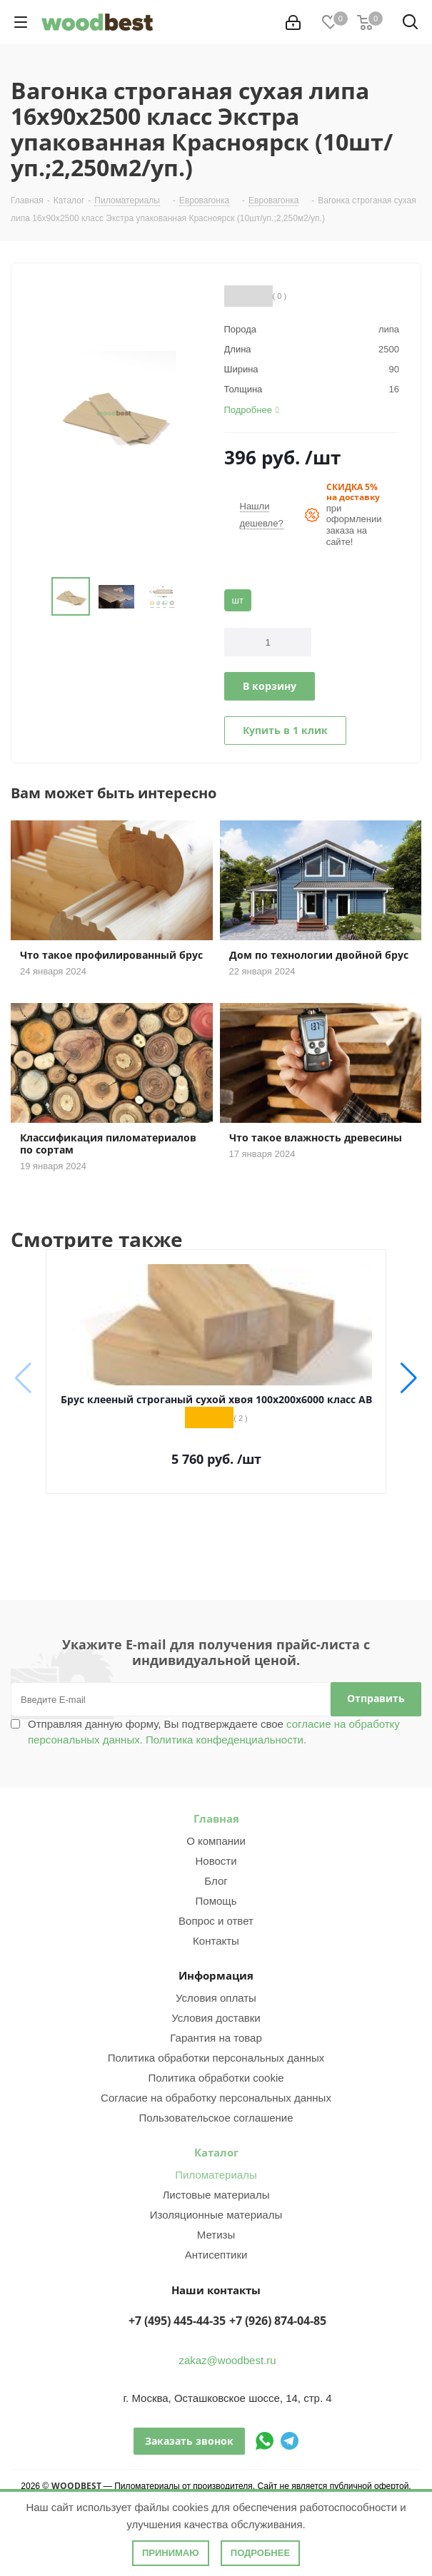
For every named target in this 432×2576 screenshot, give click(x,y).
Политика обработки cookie (215, 2078)
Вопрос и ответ (216, 1921)
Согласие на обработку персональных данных (216, 2098)
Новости (215, 1861)
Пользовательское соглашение (216, 2118)
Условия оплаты (216, 1998)
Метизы (216, 2235)
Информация (216, 1975)
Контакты (216, 1941)
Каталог (216, 2152)
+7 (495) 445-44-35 (177, 2320)
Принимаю (170, 2552)
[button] (408, 1378)
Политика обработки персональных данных (216, 2058)
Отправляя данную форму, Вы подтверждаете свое (214, 1732)
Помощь (216, 1901)
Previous (34, 596)
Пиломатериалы (215, 2175)
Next (192, 596)
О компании (216, 1841)
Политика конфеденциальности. (226, 1740)
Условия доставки (215, 2018)
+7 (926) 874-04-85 (277, 2320)
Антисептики (216, 2255)
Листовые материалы (216, 2195)
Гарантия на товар (215, 2038)
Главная (216, 1818)
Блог (215, 1881)
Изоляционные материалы (216, 2215)
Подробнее (260, 2552)
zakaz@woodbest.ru (227, 2360)
